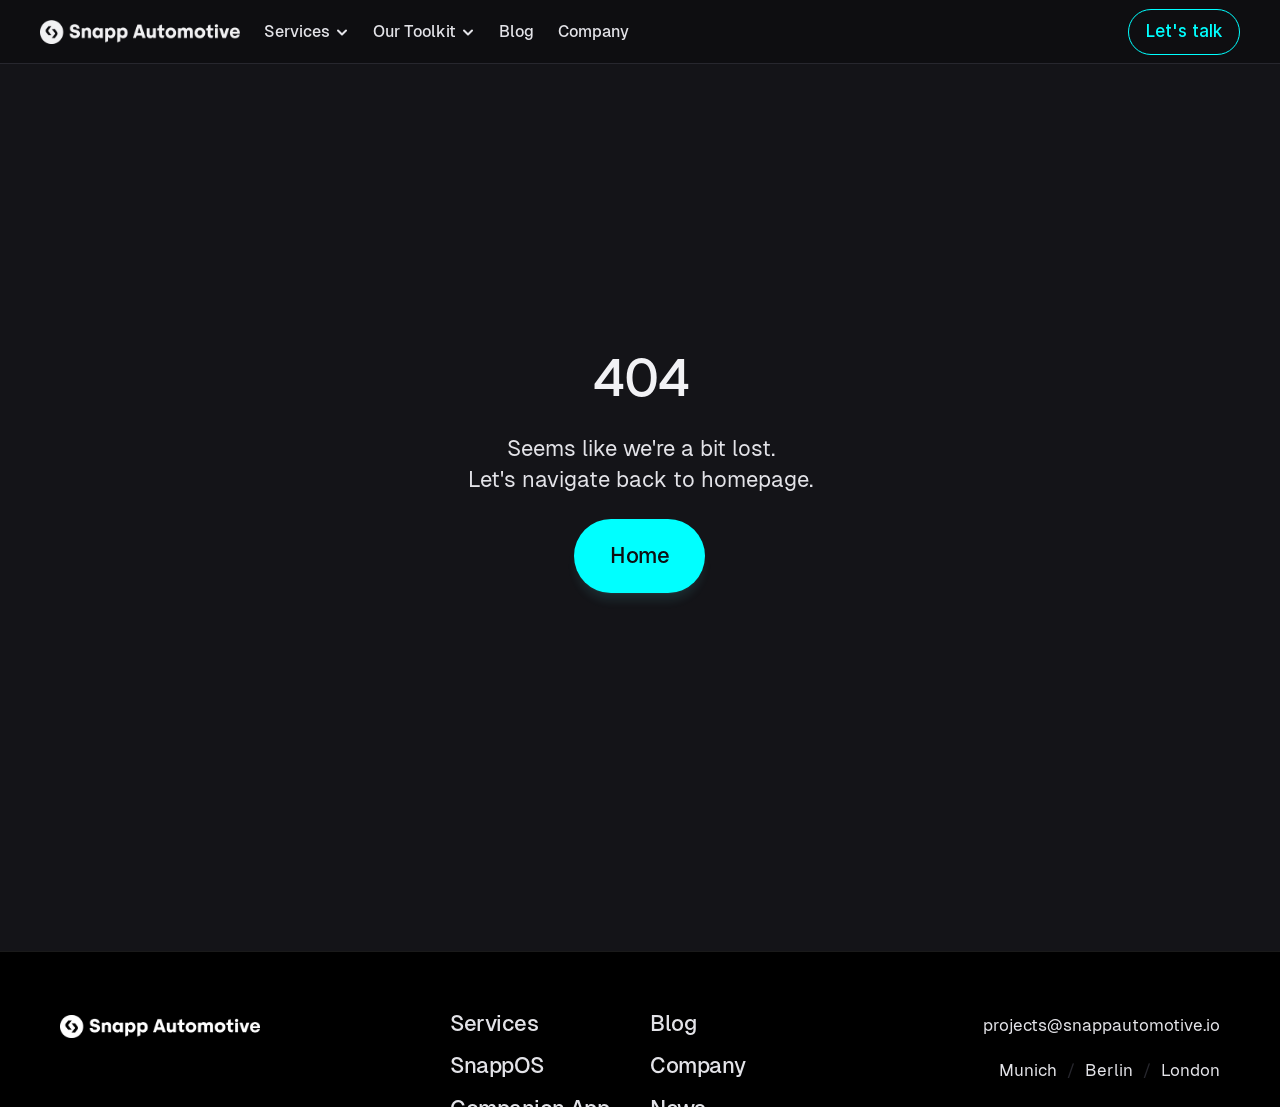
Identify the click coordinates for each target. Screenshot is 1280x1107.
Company (593, 31)
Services (494, 1023)
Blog (516, 31)
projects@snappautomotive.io (1101, 1025)
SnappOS (497, 1065)
